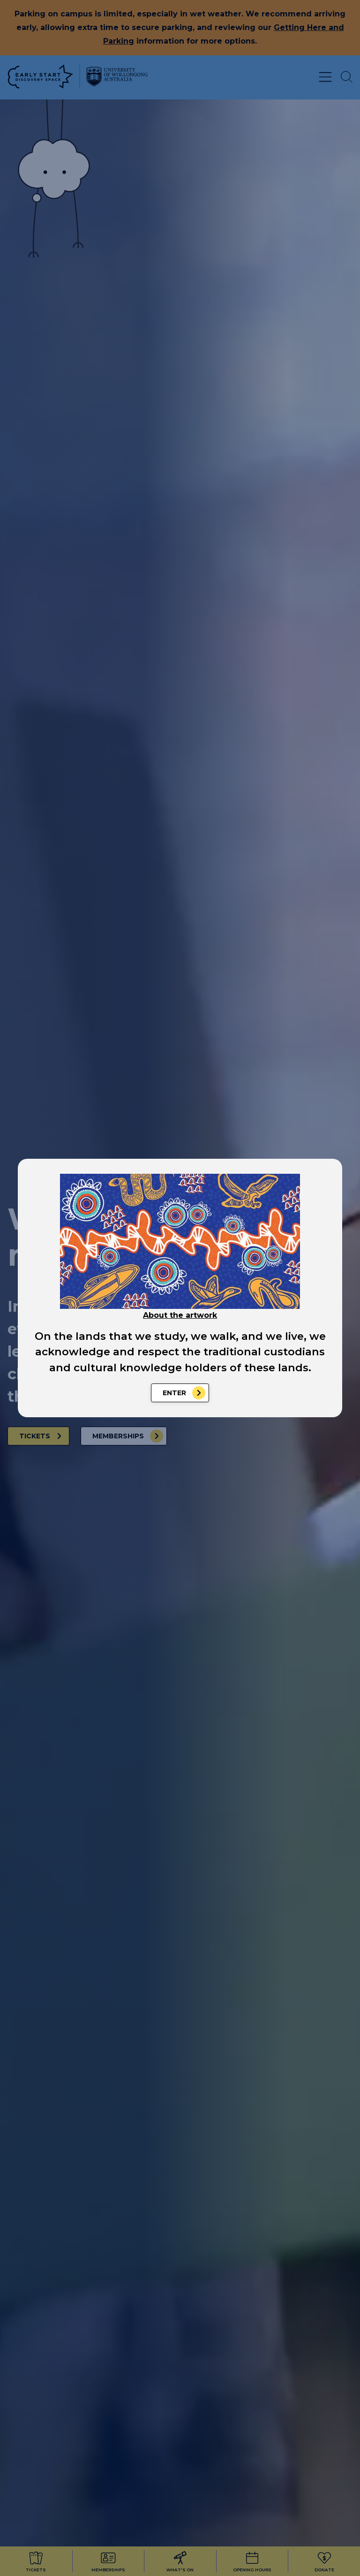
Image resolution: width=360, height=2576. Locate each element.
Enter (174, 1393)
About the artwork (180, 1315)
